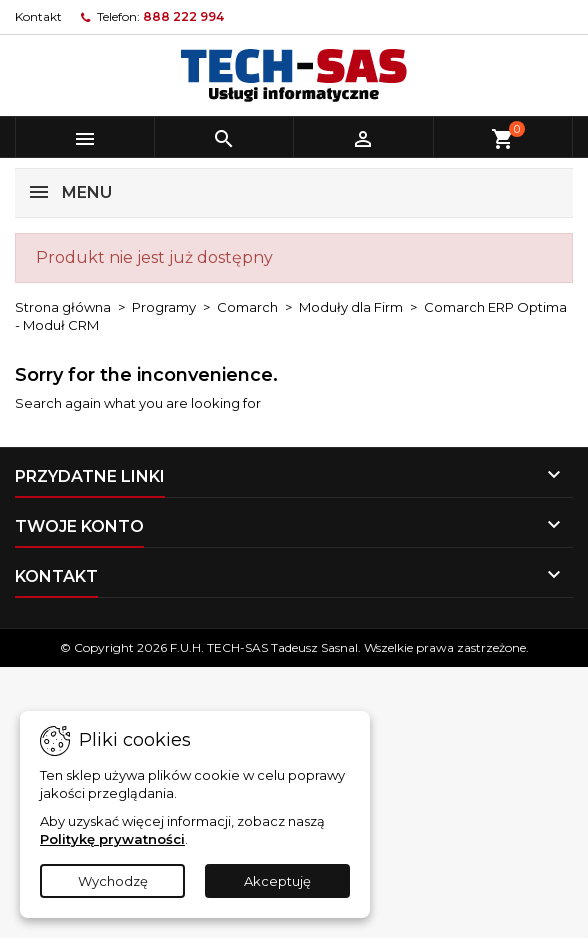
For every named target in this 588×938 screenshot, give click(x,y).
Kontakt (38, 16)
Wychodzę (113, 881)
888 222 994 (183, 16)
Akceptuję (277, 881)
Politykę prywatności (112, 839)
